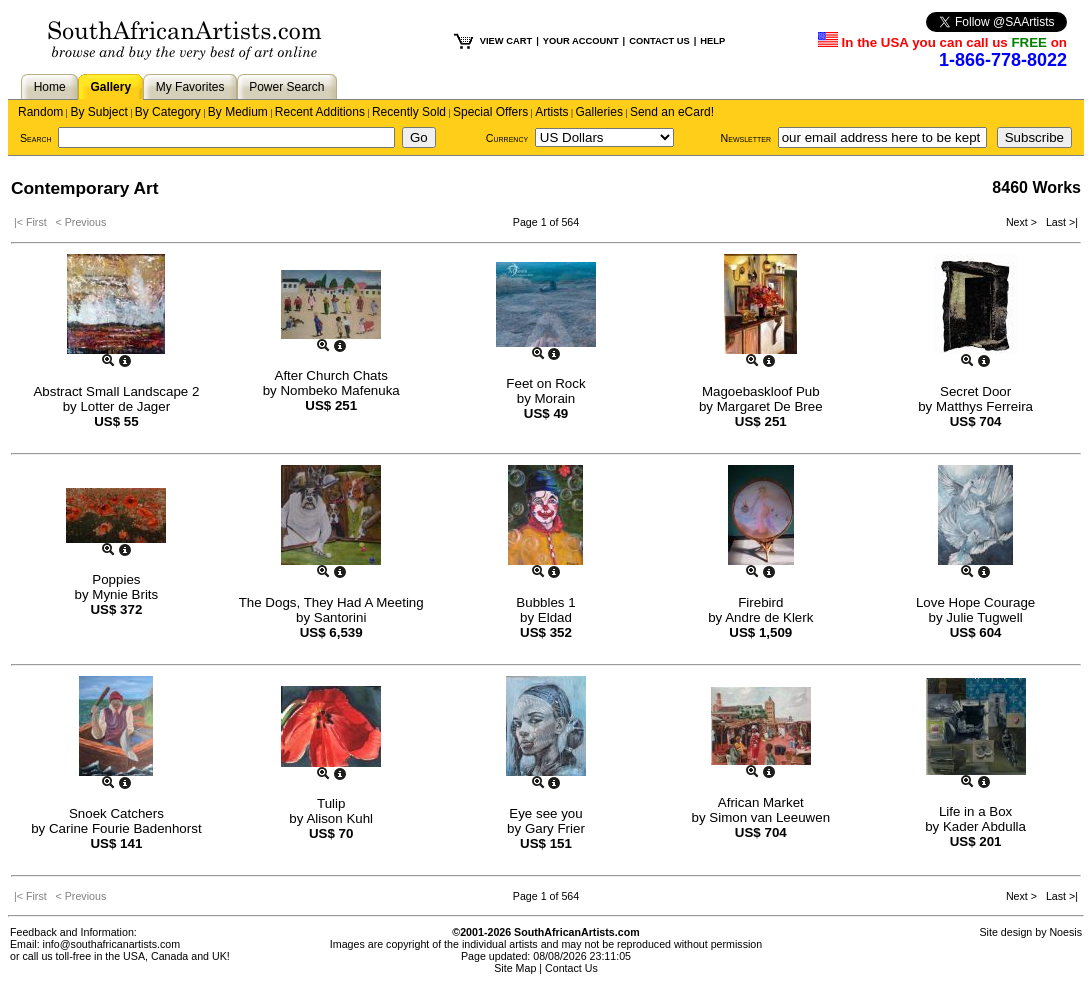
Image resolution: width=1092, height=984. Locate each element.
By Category (168, 112)
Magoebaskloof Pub (761, 391)
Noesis (1065, 932)
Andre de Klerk (769, 617)
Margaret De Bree (770, 406)
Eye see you (545, 813)
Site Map (515, 968)
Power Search (286, 87)
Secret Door (975, 391)
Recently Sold (409, 112)
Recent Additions (320, 112)
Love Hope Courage (975, 602)
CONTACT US (659, 41)
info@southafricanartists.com (112, 944)
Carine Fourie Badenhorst (125, 828)
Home (50, 87)
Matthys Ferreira (984, 406)
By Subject (98, 112)
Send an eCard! (672, 112)
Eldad (555, 617)
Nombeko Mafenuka (339, 390)
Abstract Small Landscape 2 (116, 391)
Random (40, 112)
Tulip (331, 803)
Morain (555, 398)
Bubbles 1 (545, 602)
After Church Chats (331, 375)
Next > (1023, 222)
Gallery (110, 87)
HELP (712, 41)
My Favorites (190, 87)
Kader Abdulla (984, 826)
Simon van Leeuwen (769, 817)
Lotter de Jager (125, 406)
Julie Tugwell (984, 617)
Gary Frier (555, 828)
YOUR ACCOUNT (581, 41)
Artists (551, 112)
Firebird (760, 602)
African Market (761, 802)
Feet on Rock (545, 383)
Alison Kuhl (339, 818)
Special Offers (490, 112)
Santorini (340, 617)
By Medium (238, 112)
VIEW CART (506, 41)
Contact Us (571, 968)
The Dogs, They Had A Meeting (331, 602)
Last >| (1059, 222)
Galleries (599, 112)
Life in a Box (975, 811)
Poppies (116, 579)
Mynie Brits (125, 594)
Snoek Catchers (116, 813)
